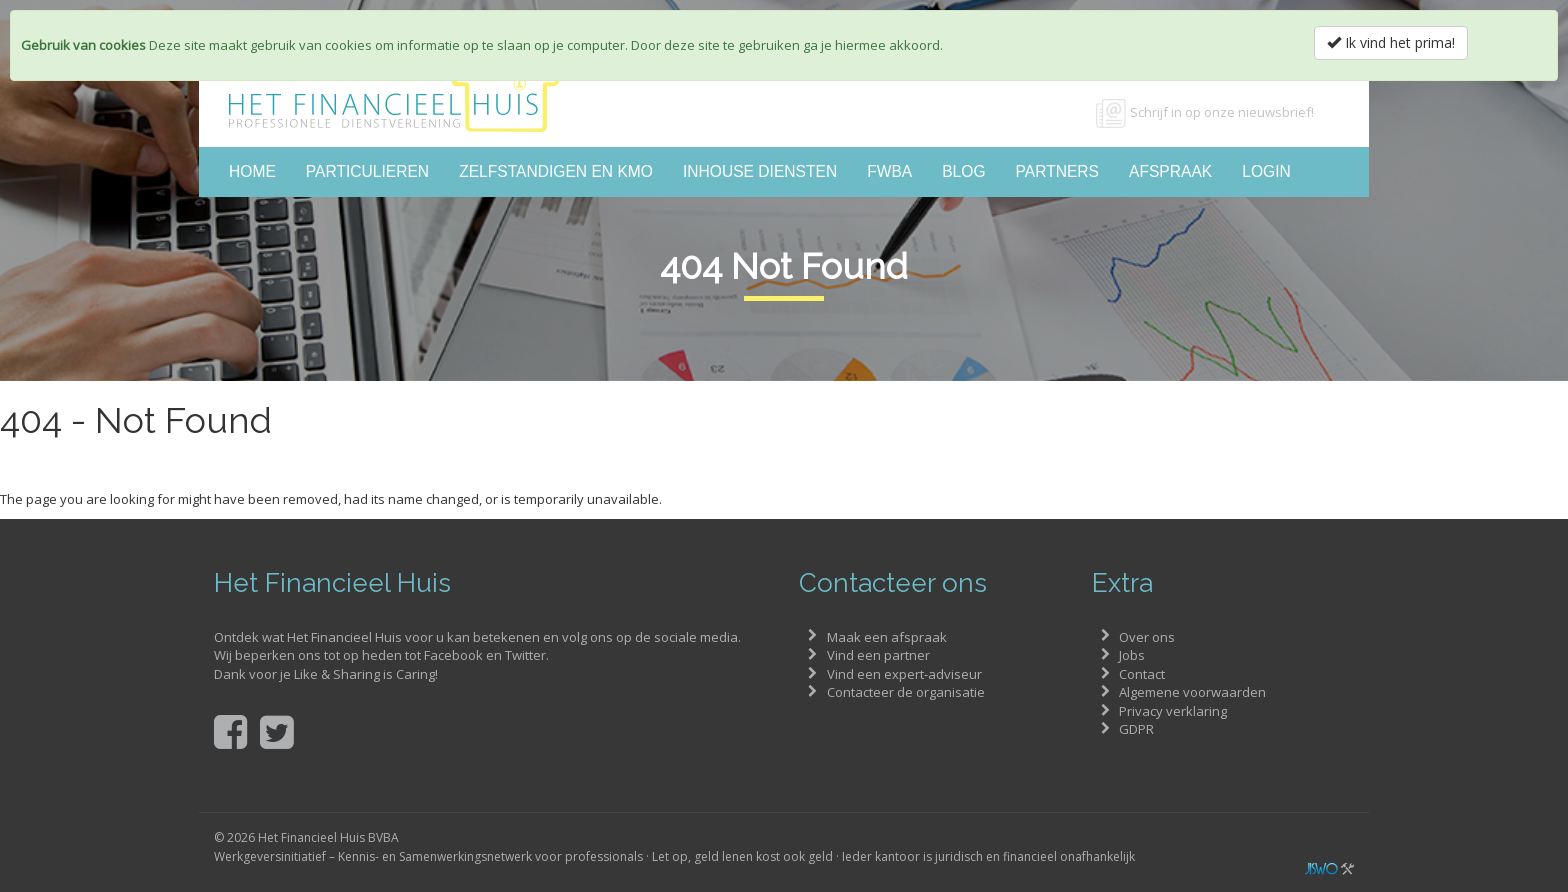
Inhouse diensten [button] (760, 171)
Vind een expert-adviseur (904, 674)
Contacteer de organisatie (906, 692)
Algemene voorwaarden (1192, 692)
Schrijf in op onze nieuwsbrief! (1222, 112)
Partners (1057, 171)
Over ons (1147, 637)
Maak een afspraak (887, 637)
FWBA (889, 171)
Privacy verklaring (1173, 711)
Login (1266, 171)
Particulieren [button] (367, 171)
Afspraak (1170, 171)
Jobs (1132, 655)
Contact (1142, 674)
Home (252, 171)
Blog (963, 171)
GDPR (1136, 729)
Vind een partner (878, 655)
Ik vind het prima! (1391, 42)
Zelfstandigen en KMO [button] (556, 171)
